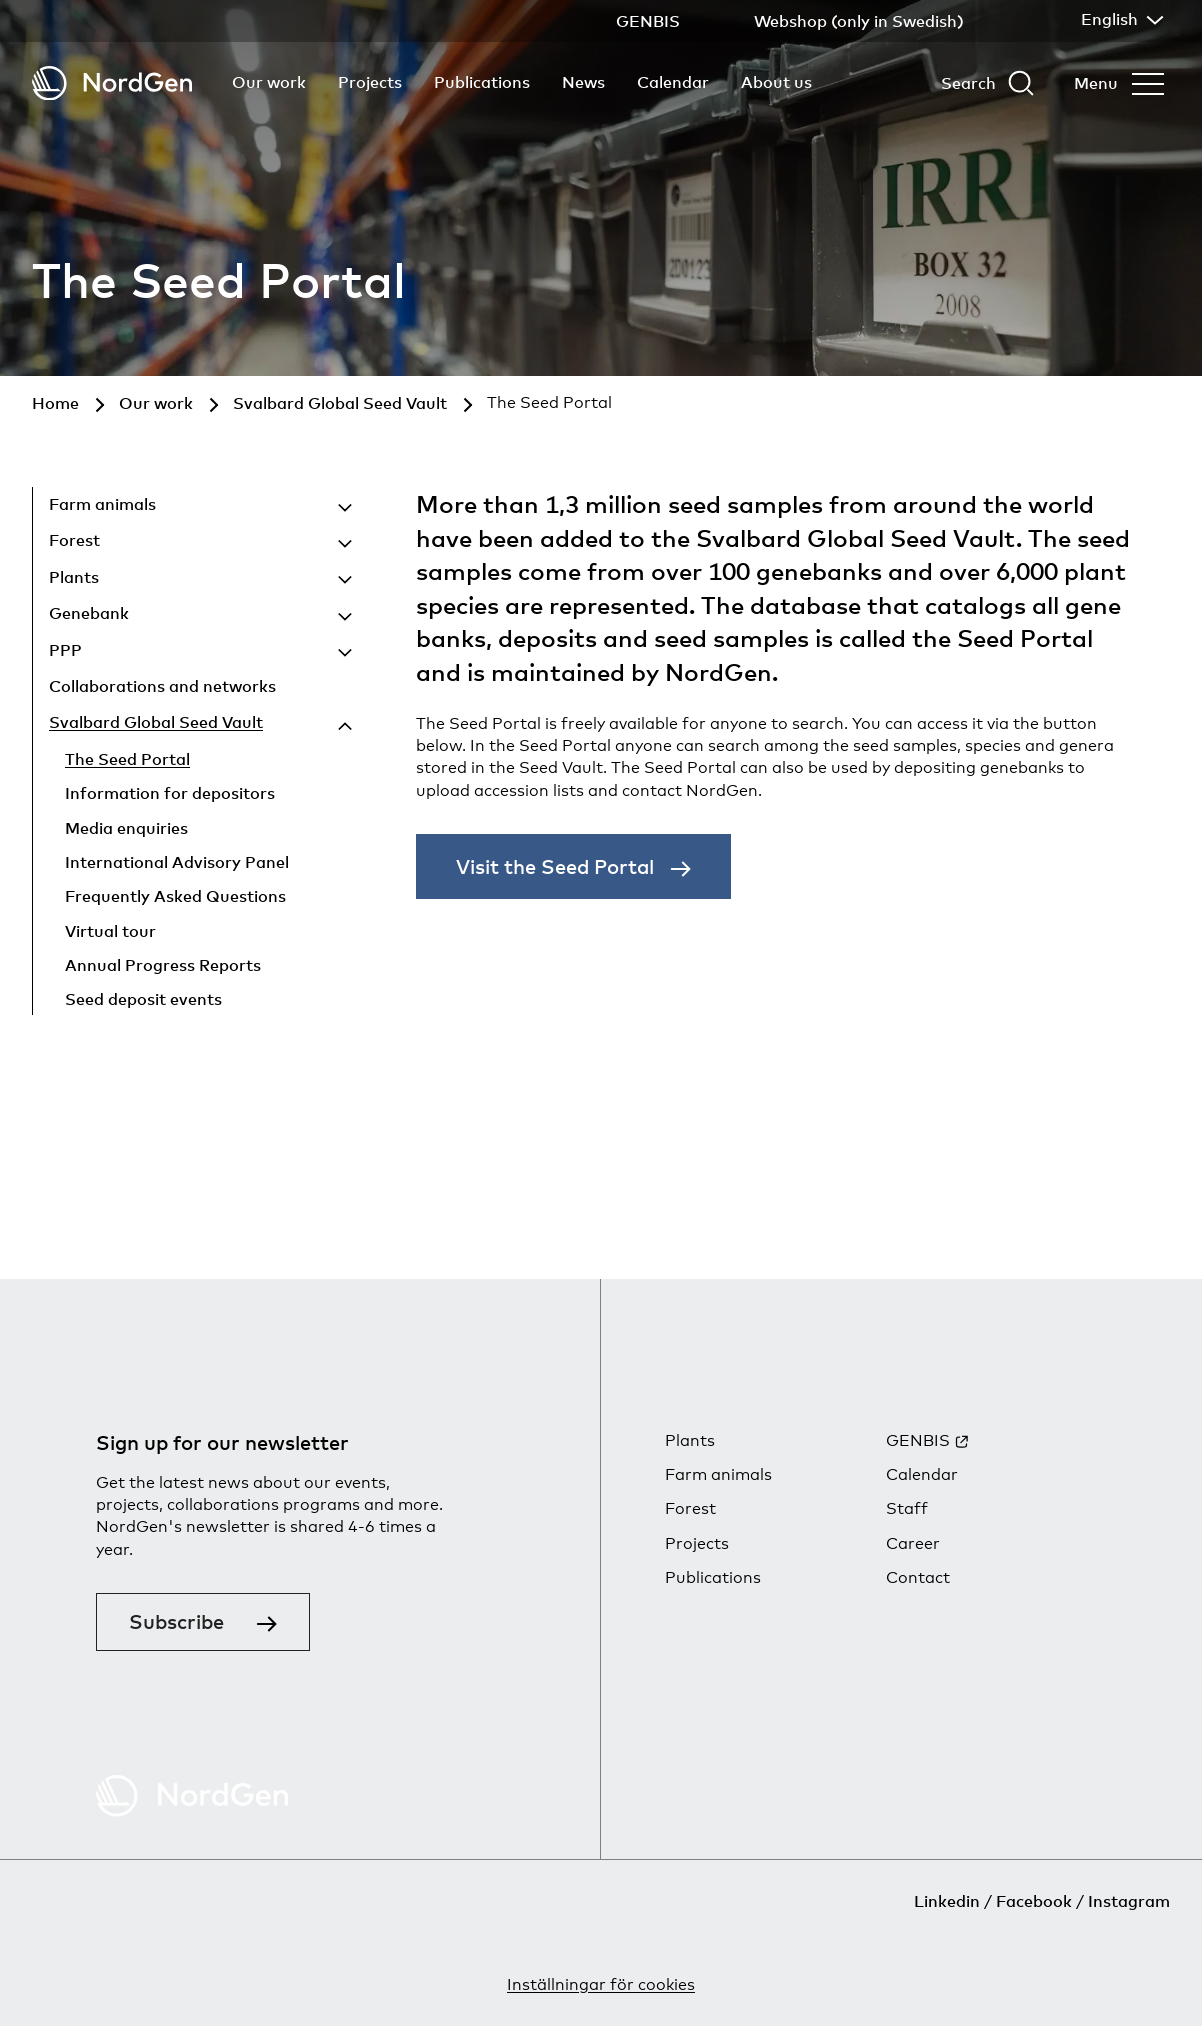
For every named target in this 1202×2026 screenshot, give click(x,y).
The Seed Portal (127, 759)
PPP (65, 650)
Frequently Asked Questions (175, 896)
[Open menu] (1119, 83)
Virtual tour (110, 931)
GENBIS (918, 1440)
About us (776, 82)
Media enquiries (126, 828)
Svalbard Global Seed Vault (156, 722)
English (1120, 19)
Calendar (673, 82)
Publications (482, 82)
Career (913, 1543)
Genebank (89, 613)
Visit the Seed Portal (555, 866)
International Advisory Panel (177, 862)
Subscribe (176, 1621)
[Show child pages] (258, 507)
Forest (74, 540)
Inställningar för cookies (601, 1984)
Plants (74, 577)
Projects (370, 82)
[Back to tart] (112, 83)
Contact (918, 1577)
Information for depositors (170, 793)
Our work (269, 82)
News (583, 82)
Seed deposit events (143, 999)
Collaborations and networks (162, 686)
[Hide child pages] (311, 726)
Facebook (1034, 1901)
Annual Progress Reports (163, 965)
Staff (907, 1508)
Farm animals (102, 504)
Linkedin (947, 1901)
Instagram (1129, 1901)
